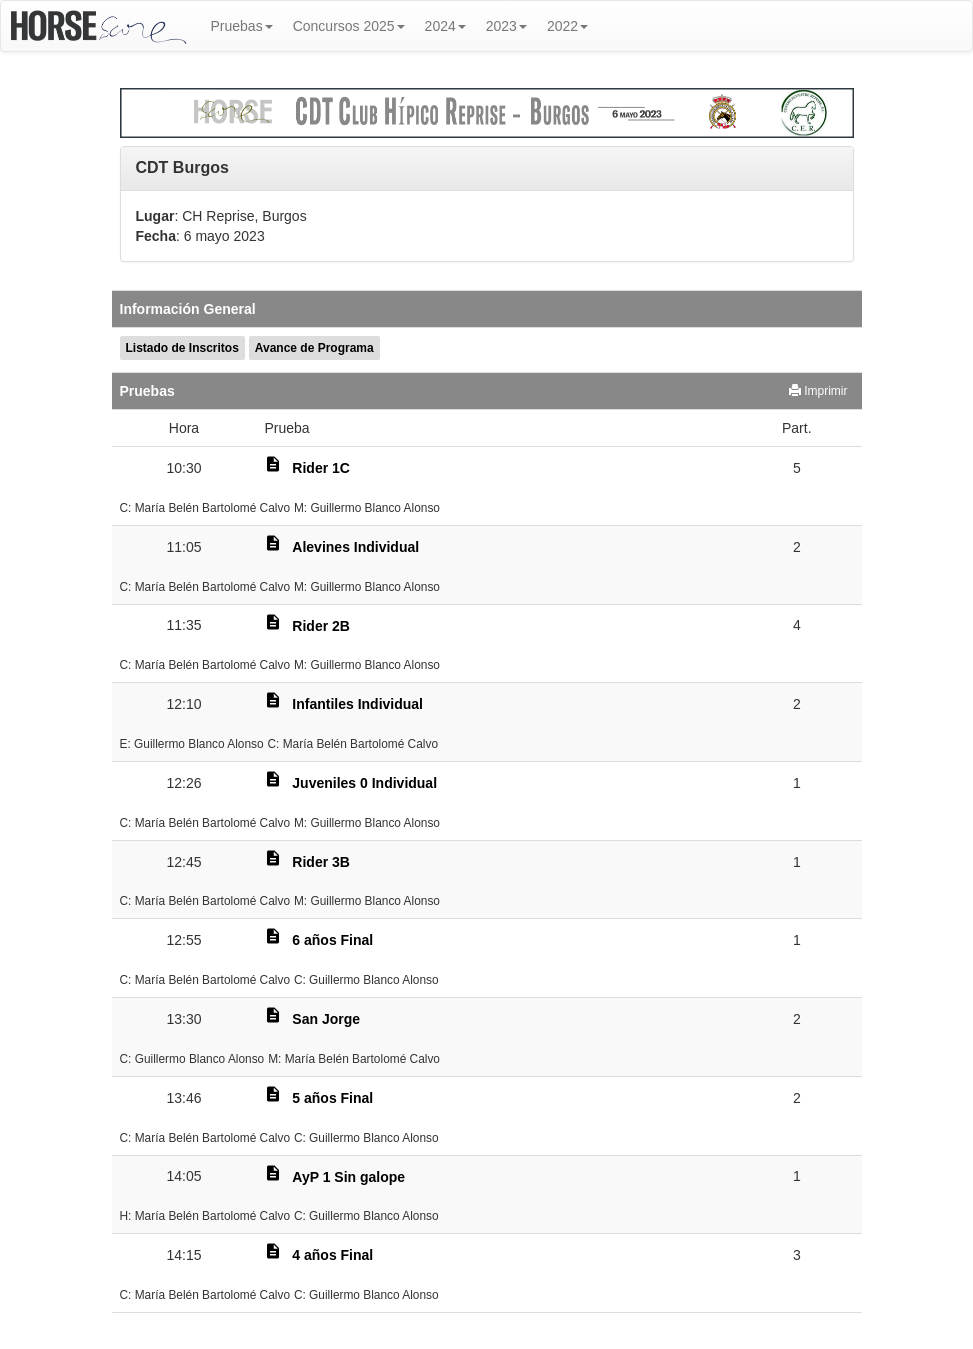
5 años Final (332, 1098)
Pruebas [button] (242, 26)
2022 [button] (567, 26)
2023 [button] (506, 26)
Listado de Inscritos (182, 348)
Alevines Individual (355, 547)
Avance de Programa (314, 348)
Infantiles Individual (357, 704)
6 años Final (332, 940)
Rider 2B (321, 626)
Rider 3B (321, 862)
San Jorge (326, 1019)
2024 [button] (445, 26)
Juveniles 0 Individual (364, 783)
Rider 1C (321, 468)
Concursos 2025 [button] (349, 26)
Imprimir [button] (818, 391)
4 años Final (332, 1255)
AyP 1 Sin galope (348, 1177)
